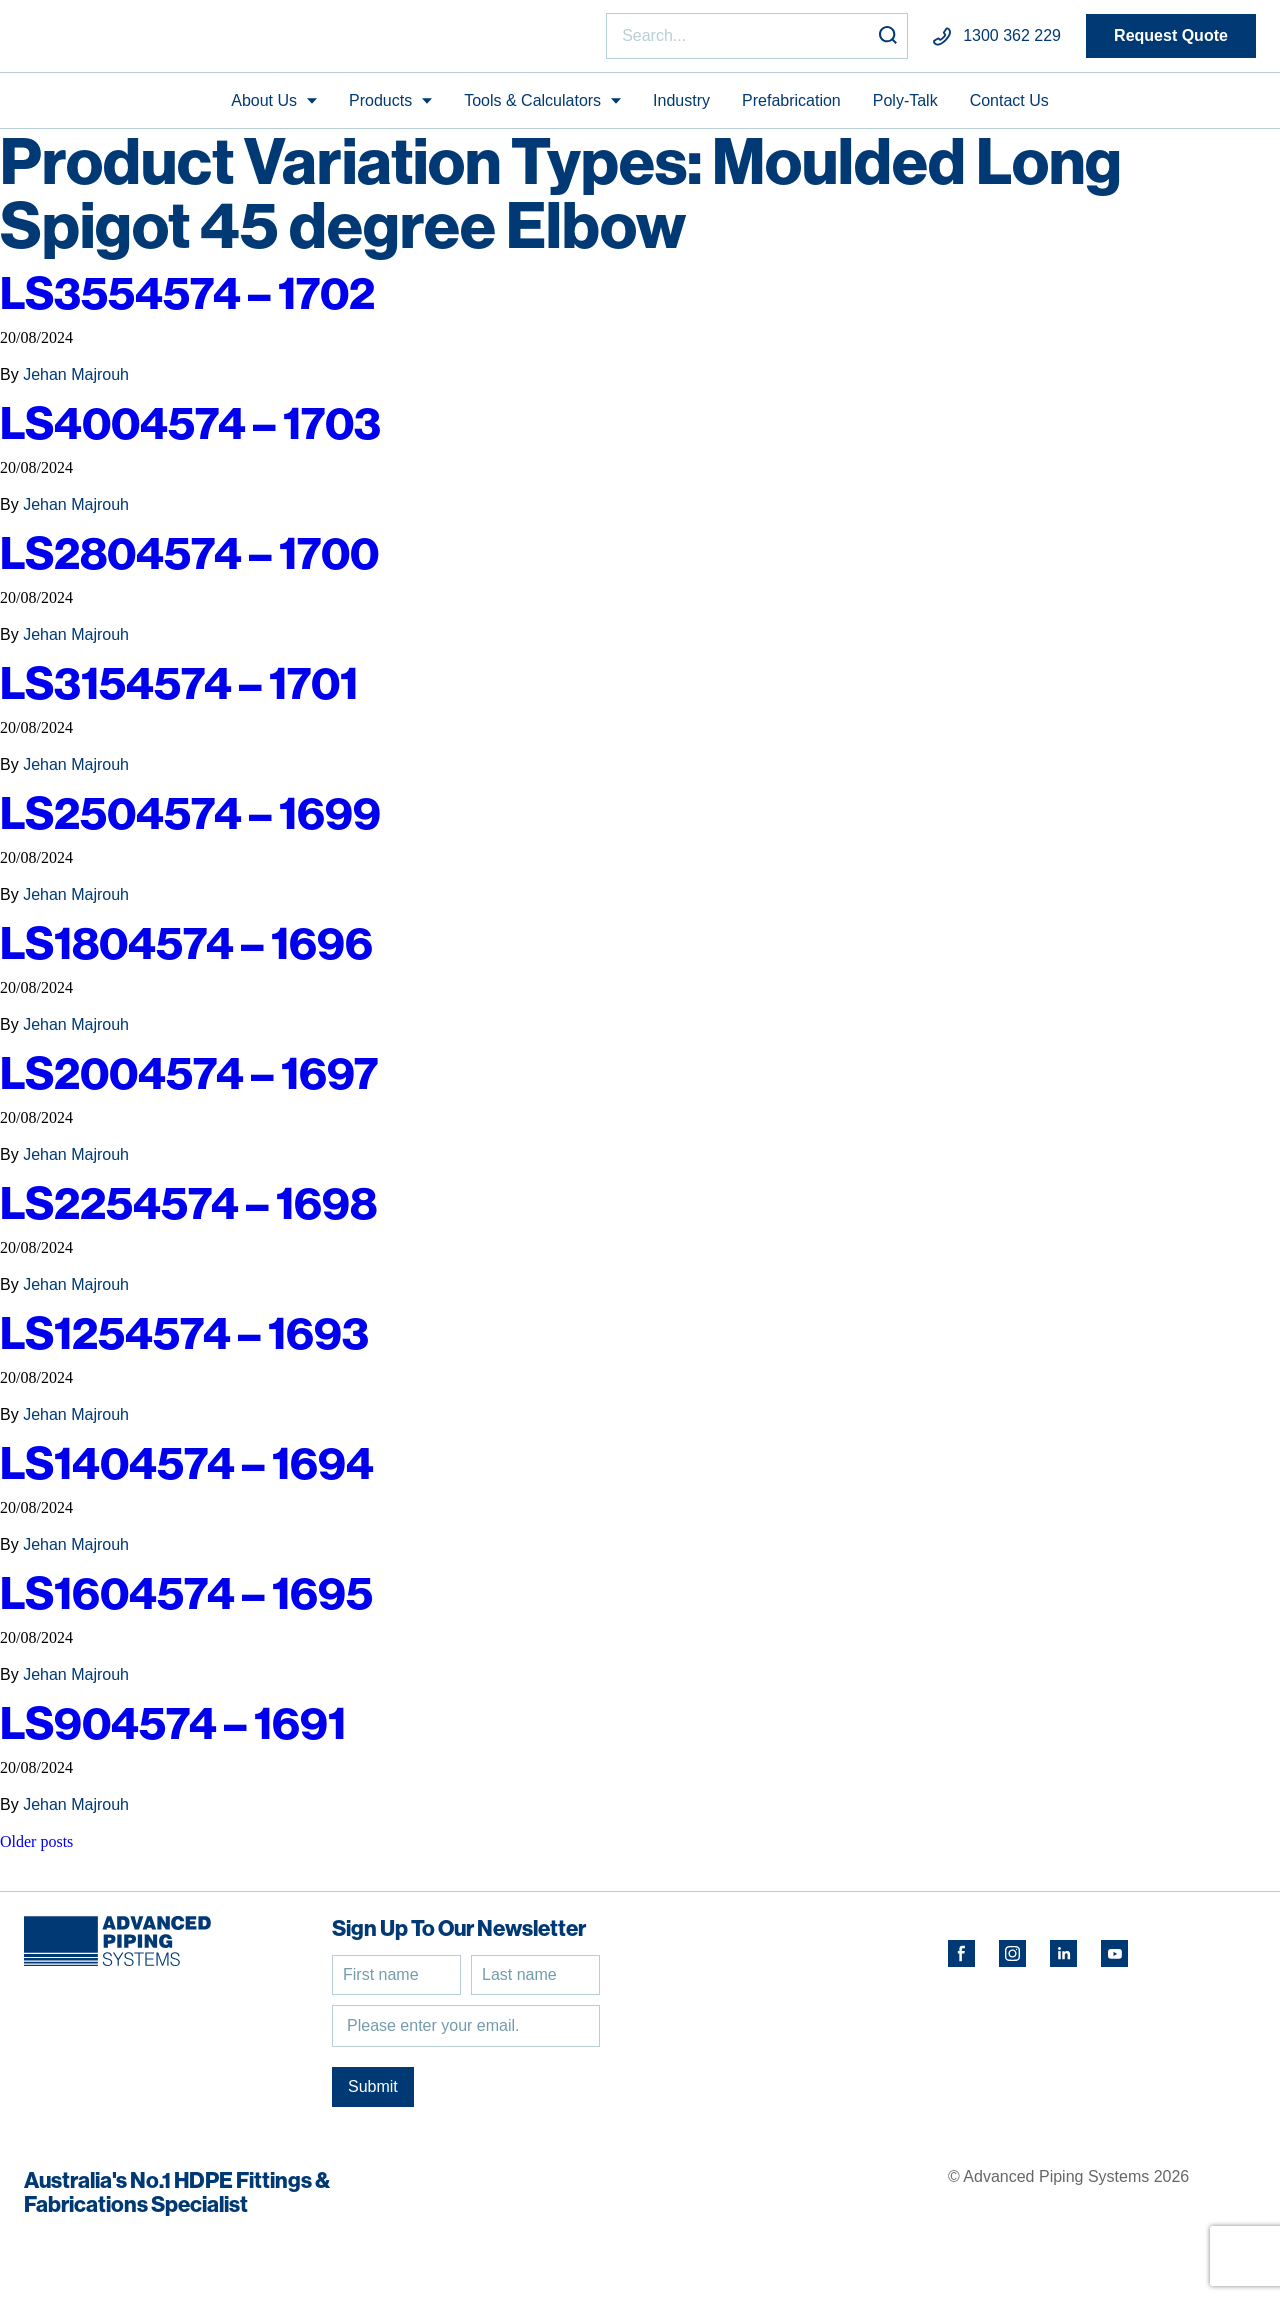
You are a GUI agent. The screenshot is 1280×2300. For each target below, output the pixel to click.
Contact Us (1009, 108)
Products (380, 108)
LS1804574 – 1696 (186, 951)
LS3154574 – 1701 (179, 691)
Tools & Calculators (532, 108)
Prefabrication (791, 108)
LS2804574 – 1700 (189, 561)
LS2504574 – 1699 (190, 821)
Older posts (36, 1850)
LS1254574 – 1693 (184, 1341)
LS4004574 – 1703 (190, 431)
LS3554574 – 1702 (187, 301)
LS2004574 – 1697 (189, 1081)
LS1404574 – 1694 (187, 1471)
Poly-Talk (905, 108)
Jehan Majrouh (76, 383)
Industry (681, 108)
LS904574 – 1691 (173, 1731)
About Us (264, 108)
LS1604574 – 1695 (186, 1601)
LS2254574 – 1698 (188, 1211)
